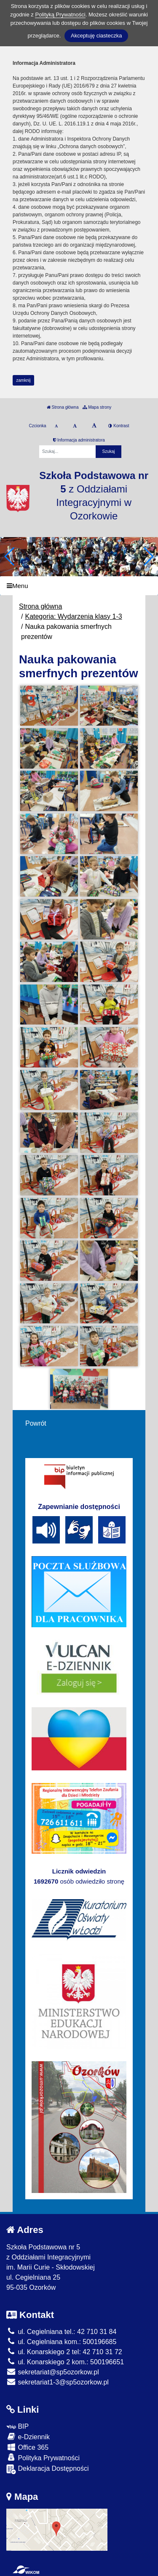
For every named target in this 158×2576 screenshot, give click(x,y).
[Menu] (79, 585)
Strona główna (63, 407)
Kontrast (118, 425)
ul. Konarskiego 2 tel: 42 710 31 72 (64, 2351)
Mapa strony (97, 407)
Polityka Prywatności (43, 2458)
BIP (17, 2426)
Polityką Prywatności (60, 14)
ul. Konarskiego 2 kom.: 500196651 (65, 2362)
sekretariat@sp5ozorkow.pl (52, 2372)
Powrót (35, 1423)
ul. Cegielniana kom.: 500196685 (61, 2341)
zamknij (23, 380)
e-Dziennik (28, 2436)
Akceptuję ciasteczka (96, 35)
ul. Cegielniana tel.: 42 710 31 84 (61, 2331)
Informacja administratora (79, 440)
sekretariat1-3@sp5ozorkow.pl (57, 2382)
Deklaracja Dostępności (47, 2469)
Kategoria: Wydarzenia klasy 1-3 (73, 616)
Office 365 (27, 2447)
